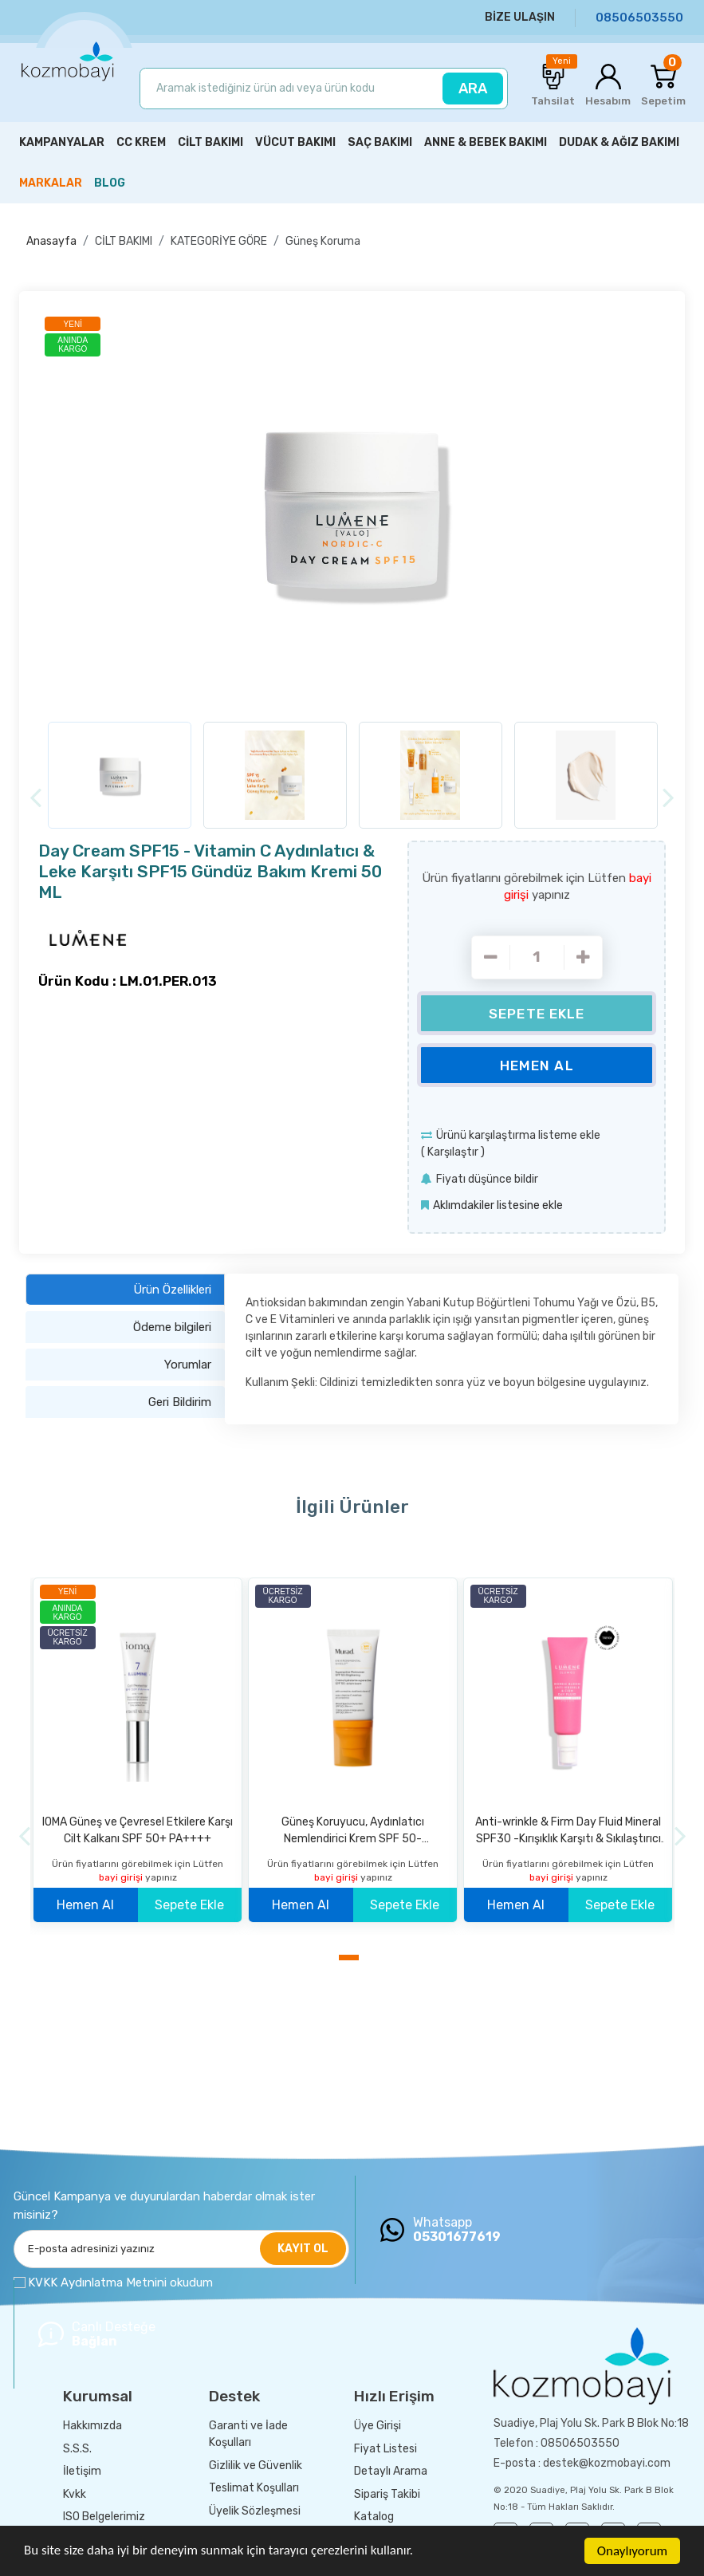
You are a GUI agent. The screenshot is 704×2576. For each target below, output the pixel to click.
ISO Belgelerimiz (104, 2516)
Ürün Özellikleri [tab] (172, 1289)
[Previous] (35, 798)
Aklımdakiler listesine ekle (498, 1205)
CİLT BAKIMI (123, 241)
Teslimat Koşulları (254, 2488)
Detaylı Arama (390, 2471)
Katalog (374, 2516)
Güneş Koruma (322, 241)
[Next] (669, 798)
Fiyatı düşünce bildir (487, 1179)
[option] (352, 510)
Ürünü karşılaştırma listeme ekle (518, 1135)
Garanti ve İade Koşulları (248, 2434)
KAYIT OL (302, 2248)
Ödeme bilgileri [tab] (172, 1327)
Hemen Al (537, 1065)
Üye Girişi (377, 2425)
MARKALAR (50, 183)
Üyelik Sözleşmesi (255, 2511)
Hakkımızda (92, 2425)
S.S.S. (77, 2449)
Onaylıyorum (632, 2551)
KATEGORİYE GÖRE (219, 241)
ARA (472, 88)
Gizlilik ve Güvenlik (255, 2465)
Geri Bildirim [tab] (179, 1402)
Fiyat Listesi (385, 2449)
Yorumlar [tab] (187, 1364)
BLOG (109, 183)
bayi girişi (122, 1877)
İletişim (82, 2471)
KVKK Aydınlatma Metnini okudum (120, 2282)
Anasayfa (51, 241)
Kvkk (74, 2494)
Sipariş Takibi (387, 2494)
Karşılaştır (452, 1152)
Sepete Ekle (536, 1014)
